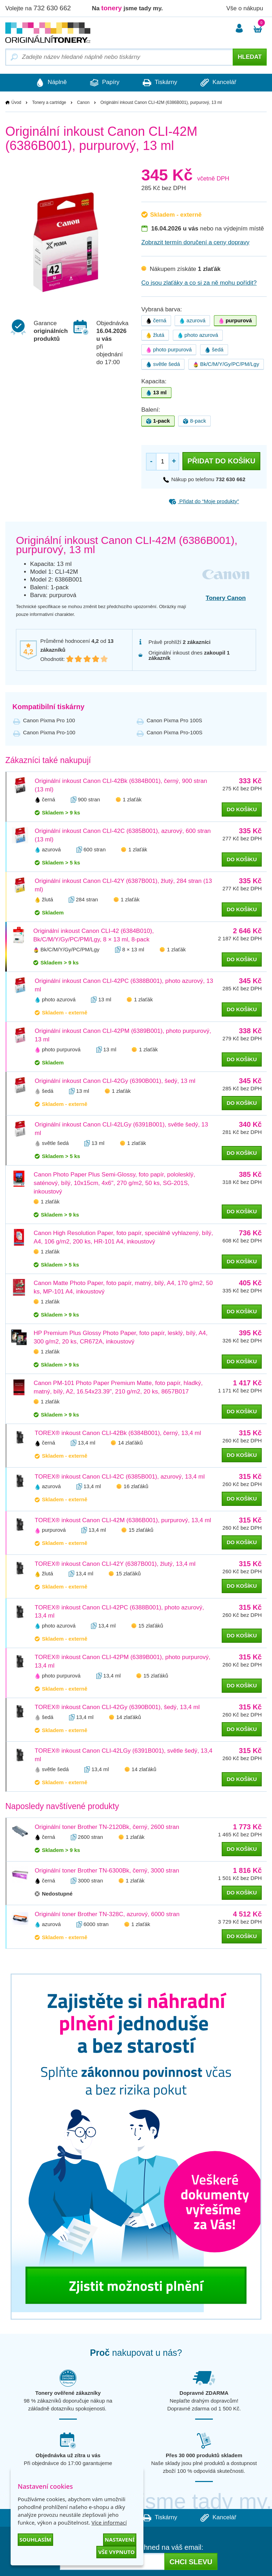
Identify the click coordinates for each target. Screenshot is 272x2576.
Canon (83, 102)
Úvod (16, 102)
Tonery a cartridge (49, 102)
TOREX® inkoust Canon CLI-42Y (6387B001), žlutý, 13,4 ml (115, 1563)
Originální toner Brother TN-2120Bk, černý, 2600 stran (107, 1827)
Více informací (109, 2522)
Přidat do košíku (221, 461)
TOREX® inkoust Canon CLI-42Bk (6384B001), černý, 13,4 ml (118, 1433)
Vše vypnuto (116, 2551)
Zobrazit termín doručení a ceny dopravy (195, 242)
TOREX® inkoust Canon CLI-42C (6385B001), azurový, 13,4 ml (120, 1476)
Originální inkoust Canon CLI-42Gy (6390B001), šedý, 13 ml (115, 1081)
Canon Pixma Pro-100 (49, 732)
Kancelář (220, 82)
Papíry (104, 82)
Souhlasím (35, 2539)
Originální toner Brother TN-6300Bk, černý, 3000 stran (107, 1871)
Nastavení (120, 2539)
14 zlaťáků (130, 1443)
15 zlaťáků (141, 1530)
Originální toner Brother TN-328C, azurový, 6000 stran (107, 1914)
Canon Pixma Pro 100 (49, 720)
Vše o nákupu (244, 8)
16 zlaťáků (136, 1487)
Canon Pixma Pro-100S (175, 732)
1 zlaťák (132, 799)
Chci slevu (190, 2562)
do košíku (242, 809)
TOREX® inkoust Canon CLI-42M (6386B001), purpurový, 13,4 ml (123, 1520)
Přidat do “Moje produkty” (204, 501)
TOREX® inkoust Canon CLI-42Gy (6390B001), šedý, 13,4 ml (117, 1707)
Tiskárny (160, 82)
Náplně (49, 82)
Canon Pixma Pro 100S (174, 720)
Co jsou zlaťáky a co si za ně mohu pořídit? (199, 282)
